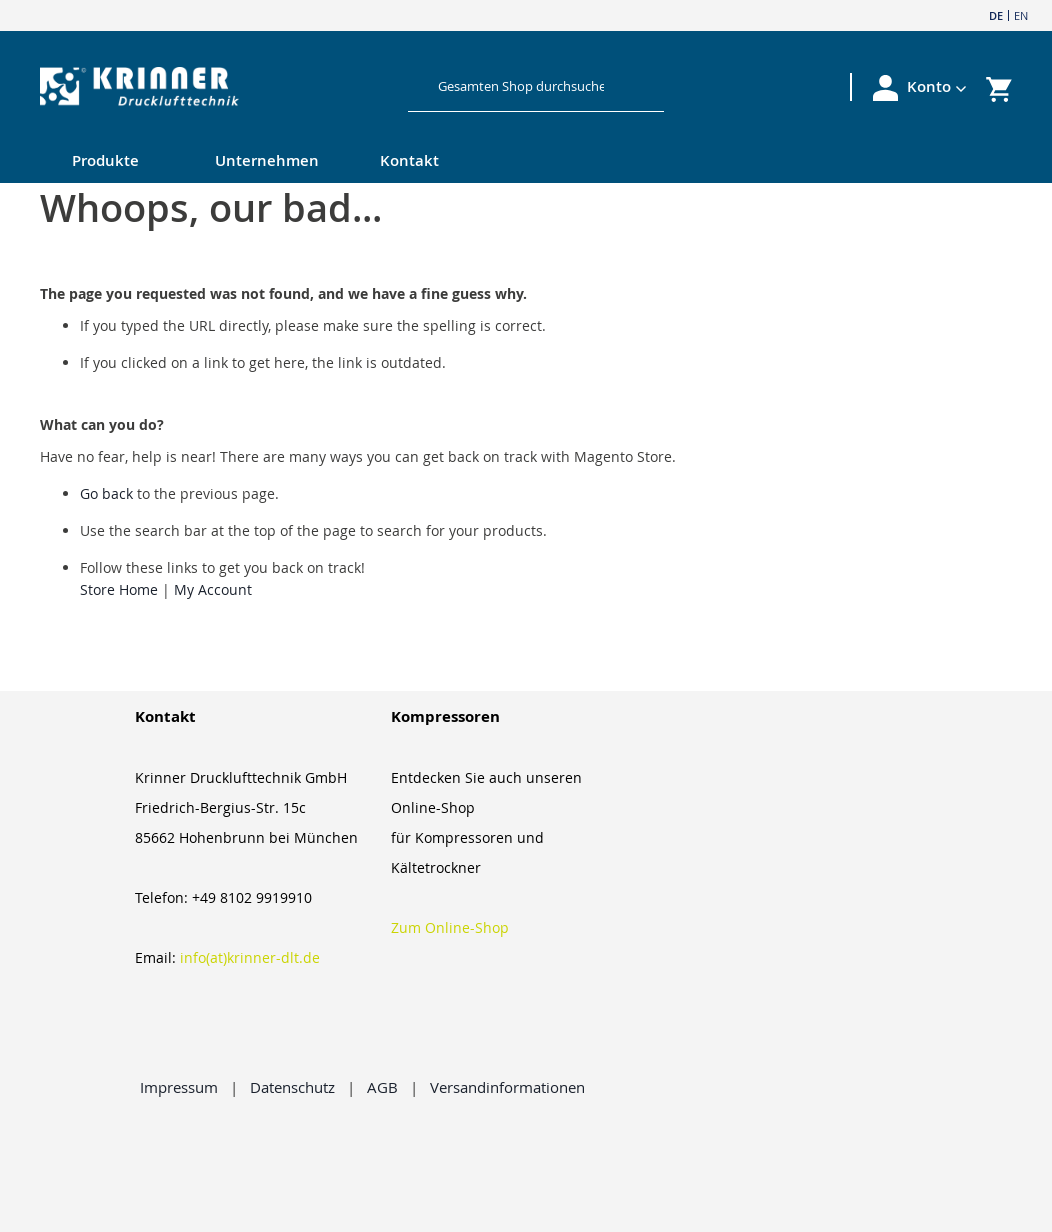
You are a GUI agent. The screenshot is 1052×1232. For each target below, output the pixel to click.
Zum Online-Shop (450, 927)
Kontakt (409, 160)
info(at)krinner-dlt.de (250, 957)
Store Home (119, 589)
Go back (106, 493)
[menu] (486, 162)
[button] (937, 87)
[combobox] (521, 86)
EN (1021, 15)
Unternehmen (267, 160)
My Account (213, 589)
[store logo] (200, 87)
